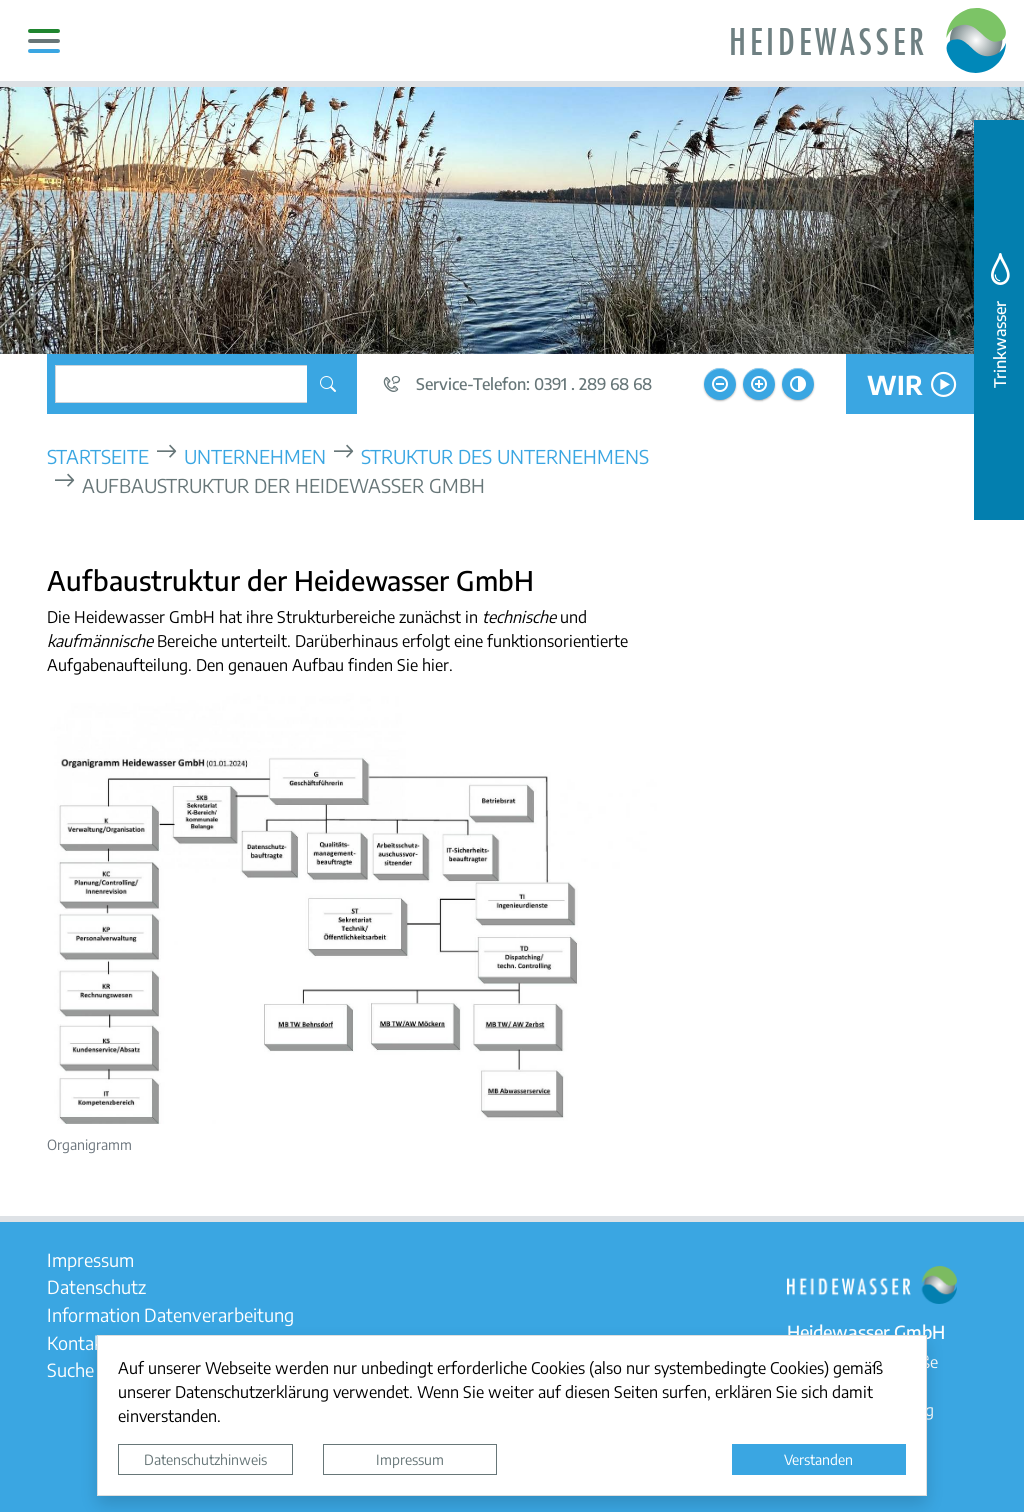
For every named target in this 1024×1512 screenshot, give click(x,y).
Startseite (98, 455)
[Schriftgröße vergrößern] (759, 384)
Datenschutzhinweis (205, 1459)
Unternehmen (255, 455)
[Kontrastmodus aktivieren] (798, 384)
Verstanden (818, 1459)
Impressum (410, 1459)
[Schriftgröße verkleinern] (720, 384)
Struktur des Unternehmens (505, 455)
